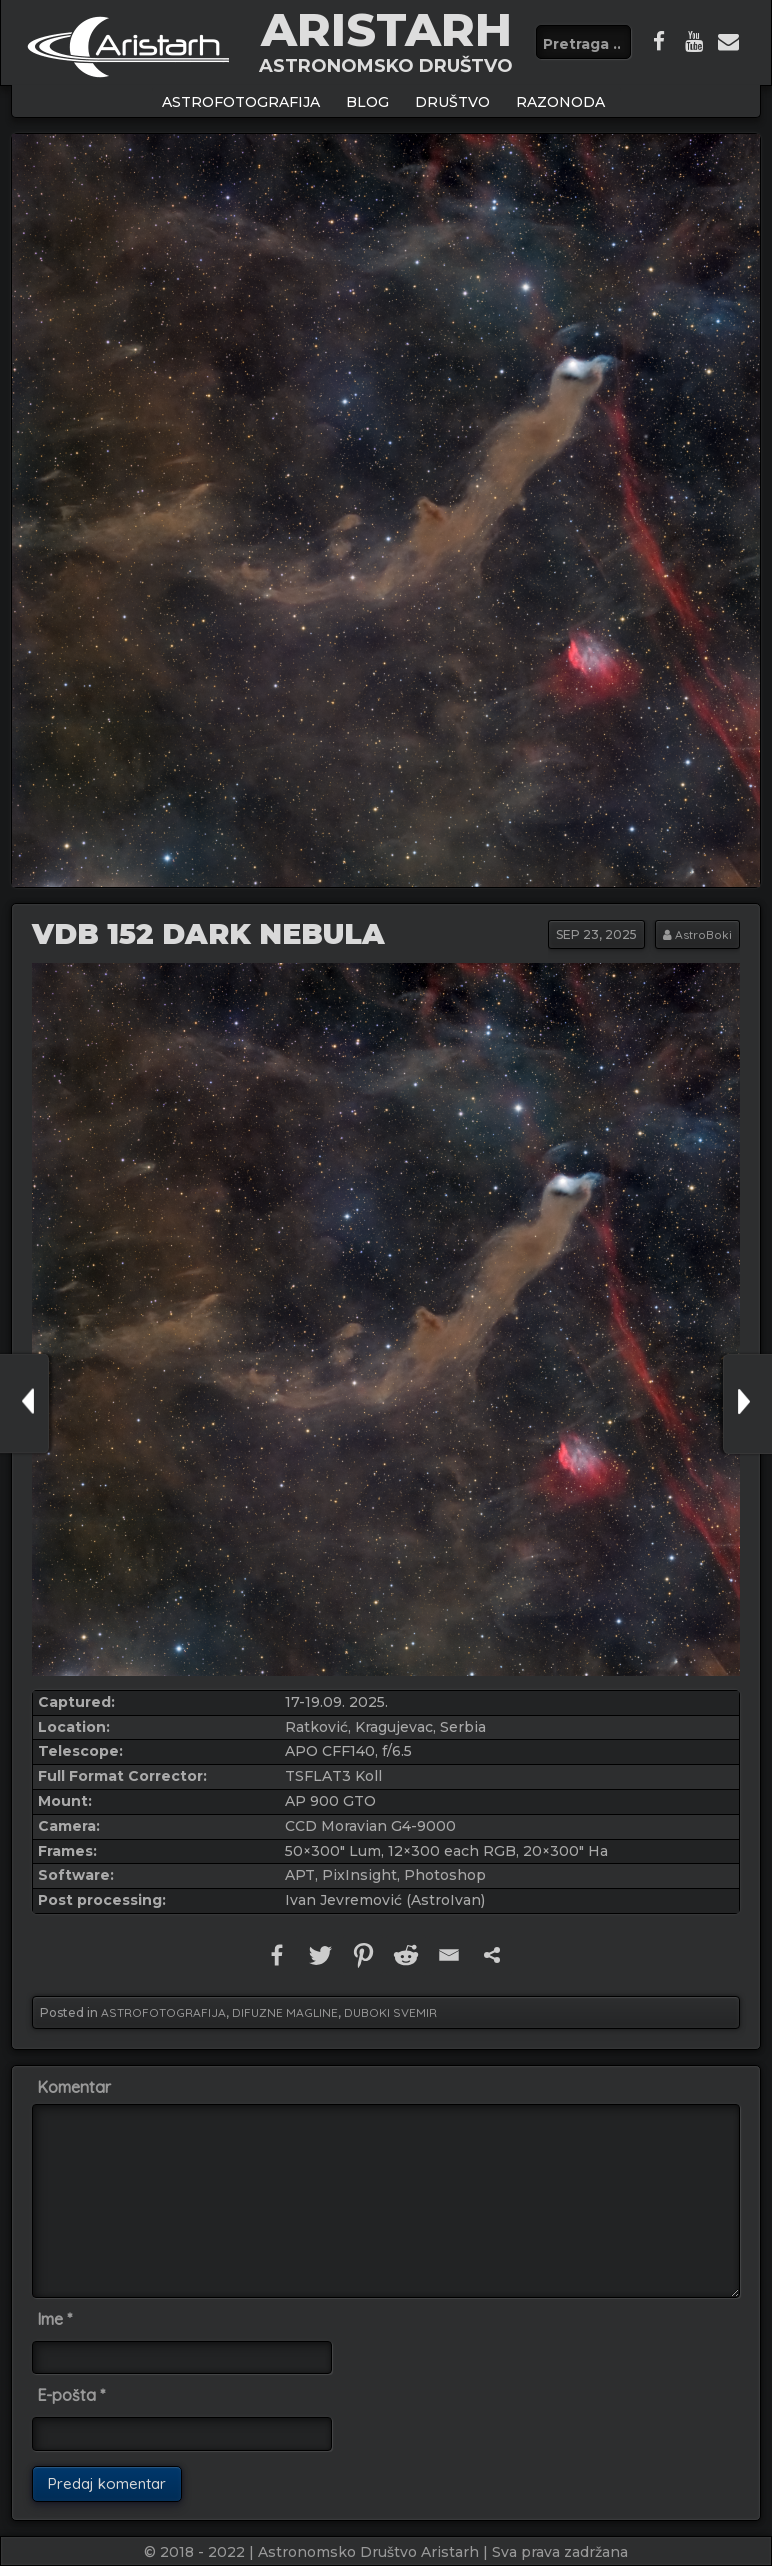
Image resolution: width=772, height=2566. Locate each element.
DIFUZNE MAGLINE (285, 2012)
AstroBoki (703, 934)
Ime (54, 2319)
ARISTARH (386, 29)
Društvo (452, 102)
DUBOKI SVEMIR (390, 2012)
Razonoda (560, 102)
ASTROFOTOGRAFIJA (241, 102)
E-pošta (71, 2395)
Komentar (74, 2087)
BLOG (367, 102)
